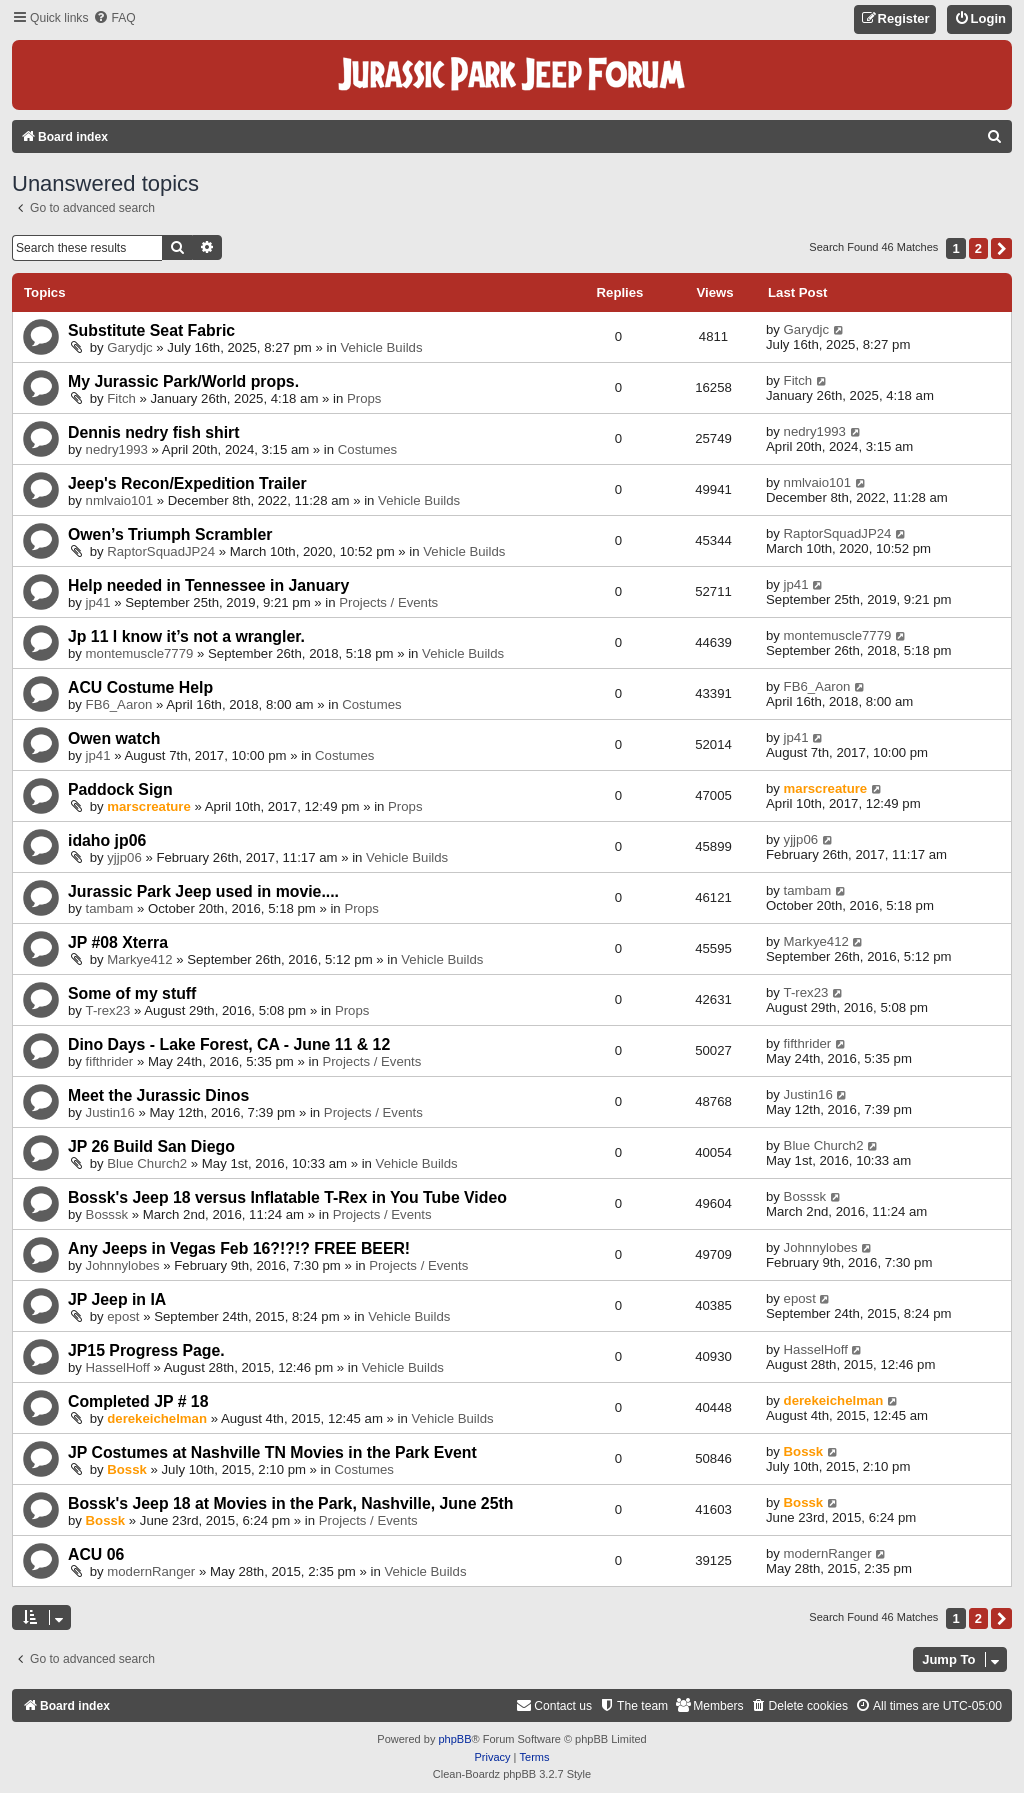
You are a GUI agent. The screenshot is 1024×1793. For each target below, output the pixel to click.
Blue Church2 (147, 1163)
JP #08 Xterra (118, 942)
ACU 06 (96, 1554)
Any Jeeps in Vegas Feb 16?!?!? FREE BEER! (239, 1248)
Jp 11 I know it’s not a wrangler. (186, 636)
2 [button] (978, 248)
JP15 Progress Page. (146, 1350)
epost (123, 1316)
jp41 (98, 602)
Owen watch (114, 738)
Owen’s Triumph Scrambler (170, 534)
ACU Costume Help (140, 687)
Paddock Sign (120, 789)
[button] (1001, 248)
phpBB (454, 1739)
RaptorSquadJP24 (161, 551)
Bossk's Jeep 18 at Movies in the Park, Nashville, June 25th (290, 1503)
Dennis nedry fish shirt (154, 432)
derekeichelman (157, 1418)
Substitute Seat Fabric (151, 330)
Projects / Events (388, 602)
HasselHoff (118, 1367)
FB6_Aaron (119, 704)
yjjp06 (124, 857)
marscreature (149, 806)
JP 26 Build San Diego (151, 1146)
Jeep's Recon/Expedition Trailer (187, 483)
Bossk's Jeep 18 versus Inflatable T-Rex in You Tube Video (287, 1197)
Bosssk (107, 1214)
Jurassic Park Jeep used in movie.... (203, 891)
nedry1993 (117, 449)
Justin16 (110, 1112)
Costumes (367, 449)
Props (364, 398)
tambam (110, 908)
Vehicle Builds (381, 347)
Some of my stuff (132, 993)
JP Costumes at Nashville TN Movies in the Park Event (272, 1452)
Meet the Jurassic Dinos (158, 1095)
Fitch (121, 398)
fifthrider (110, 1061)
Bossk (127, 1469)
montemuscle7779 (140, 653)
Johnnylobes (123, 1265)
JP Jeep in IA (117, 1299)
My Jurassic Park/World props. (183, 381)
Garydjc (129, 347)
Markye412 (139, 959)
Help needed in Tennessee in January (208, 585)
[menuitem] (114, 18)
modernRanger (151, 1571)
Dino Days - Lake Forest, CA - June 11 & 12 (229, 1044)
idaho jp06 (107, 840)
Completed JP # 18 (138, 1401)
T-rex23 (108, 1010)
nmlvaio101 (119, 500)
